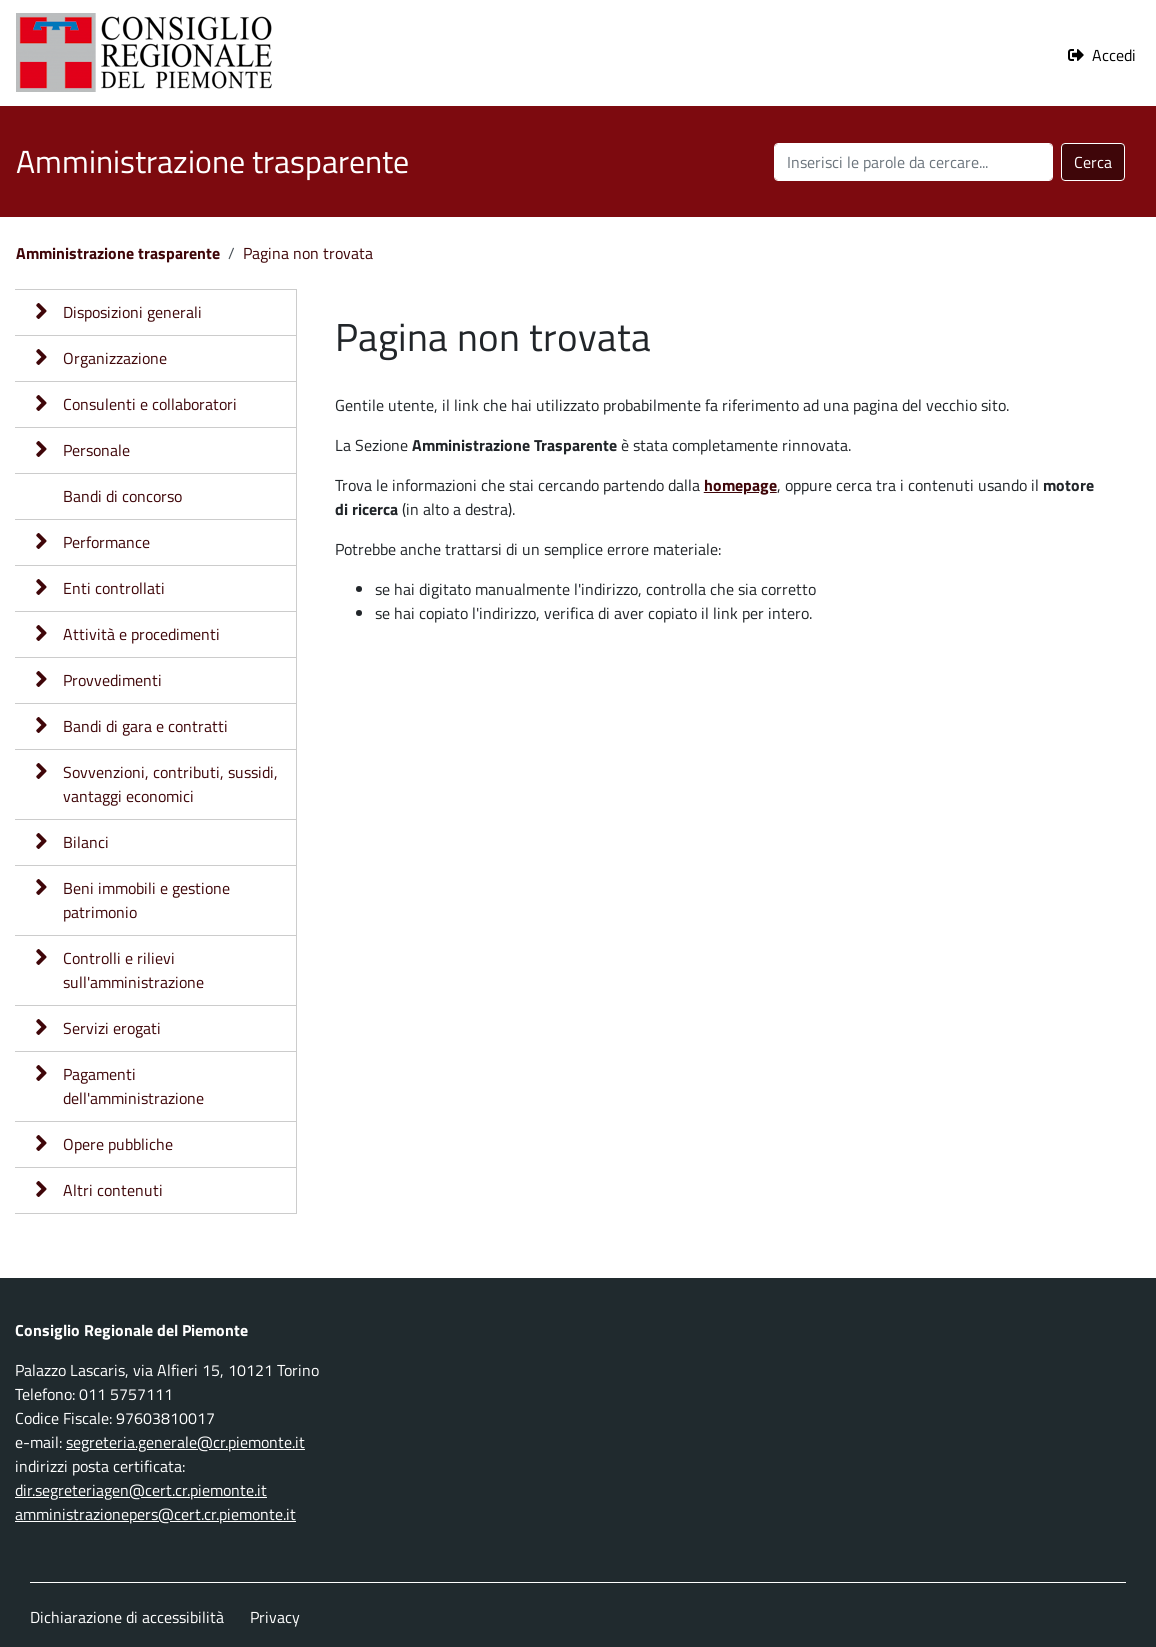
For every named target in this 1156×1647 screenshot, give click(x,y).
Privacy (275, 1617)
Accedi (1114, 55)
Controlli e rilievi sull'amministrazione (133, 970)
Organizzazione (115, 358)
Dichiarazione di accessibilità (127, 1617)
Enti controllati (114, 588)
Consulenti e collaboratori (150, 404)
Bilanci (86, 842)
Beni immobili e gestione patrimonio (146, 900)
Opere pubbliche (118, 1144)
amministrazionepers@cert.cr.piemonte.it (155, 1514)
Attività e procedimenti (141, 634)
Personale (96, 450)
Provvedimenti (112, 680)
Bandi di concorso (122, 496)
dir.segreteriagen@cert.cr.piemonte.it (141, 1490)
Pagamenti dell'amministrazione (133, 1086)
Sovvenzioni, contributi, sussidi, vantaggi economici (170, 784)
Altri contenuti (113, 1190)
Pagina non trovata (308, 253)
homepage (740, 485)
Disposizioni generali (132, 312)
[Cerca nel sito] (913, 162)
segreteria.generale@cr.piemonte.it (185, 1442)
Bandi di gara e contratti (145, 726)
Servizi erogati (112, 1028)
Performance (106, 542)
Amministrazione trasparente (118, 253)
